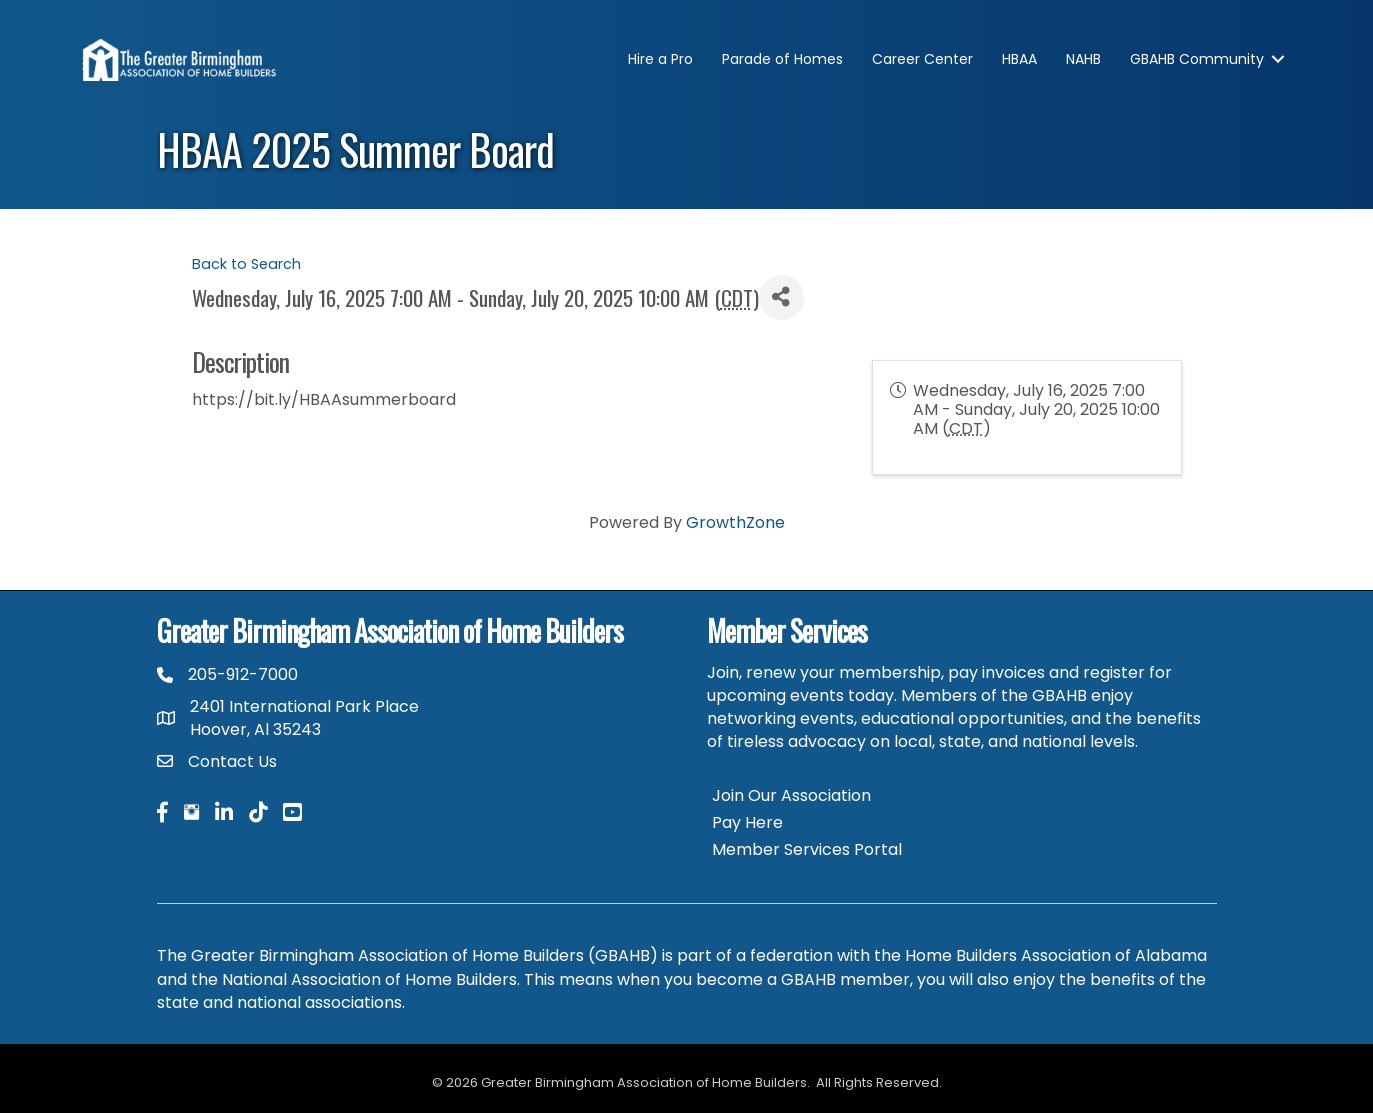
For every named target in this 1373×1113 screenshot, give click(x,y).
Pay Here (747, 822)
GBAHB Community (1197, 59)
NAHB (1083, 59)
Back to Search (246, 264)
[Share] (781, 297)
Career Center (922, 59)
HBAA (1019, 59)
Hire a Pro (660, 59)
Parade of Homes (782, 59)
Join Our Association (791, 795)
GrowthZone (735, 522)
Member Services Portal (807, 849)
